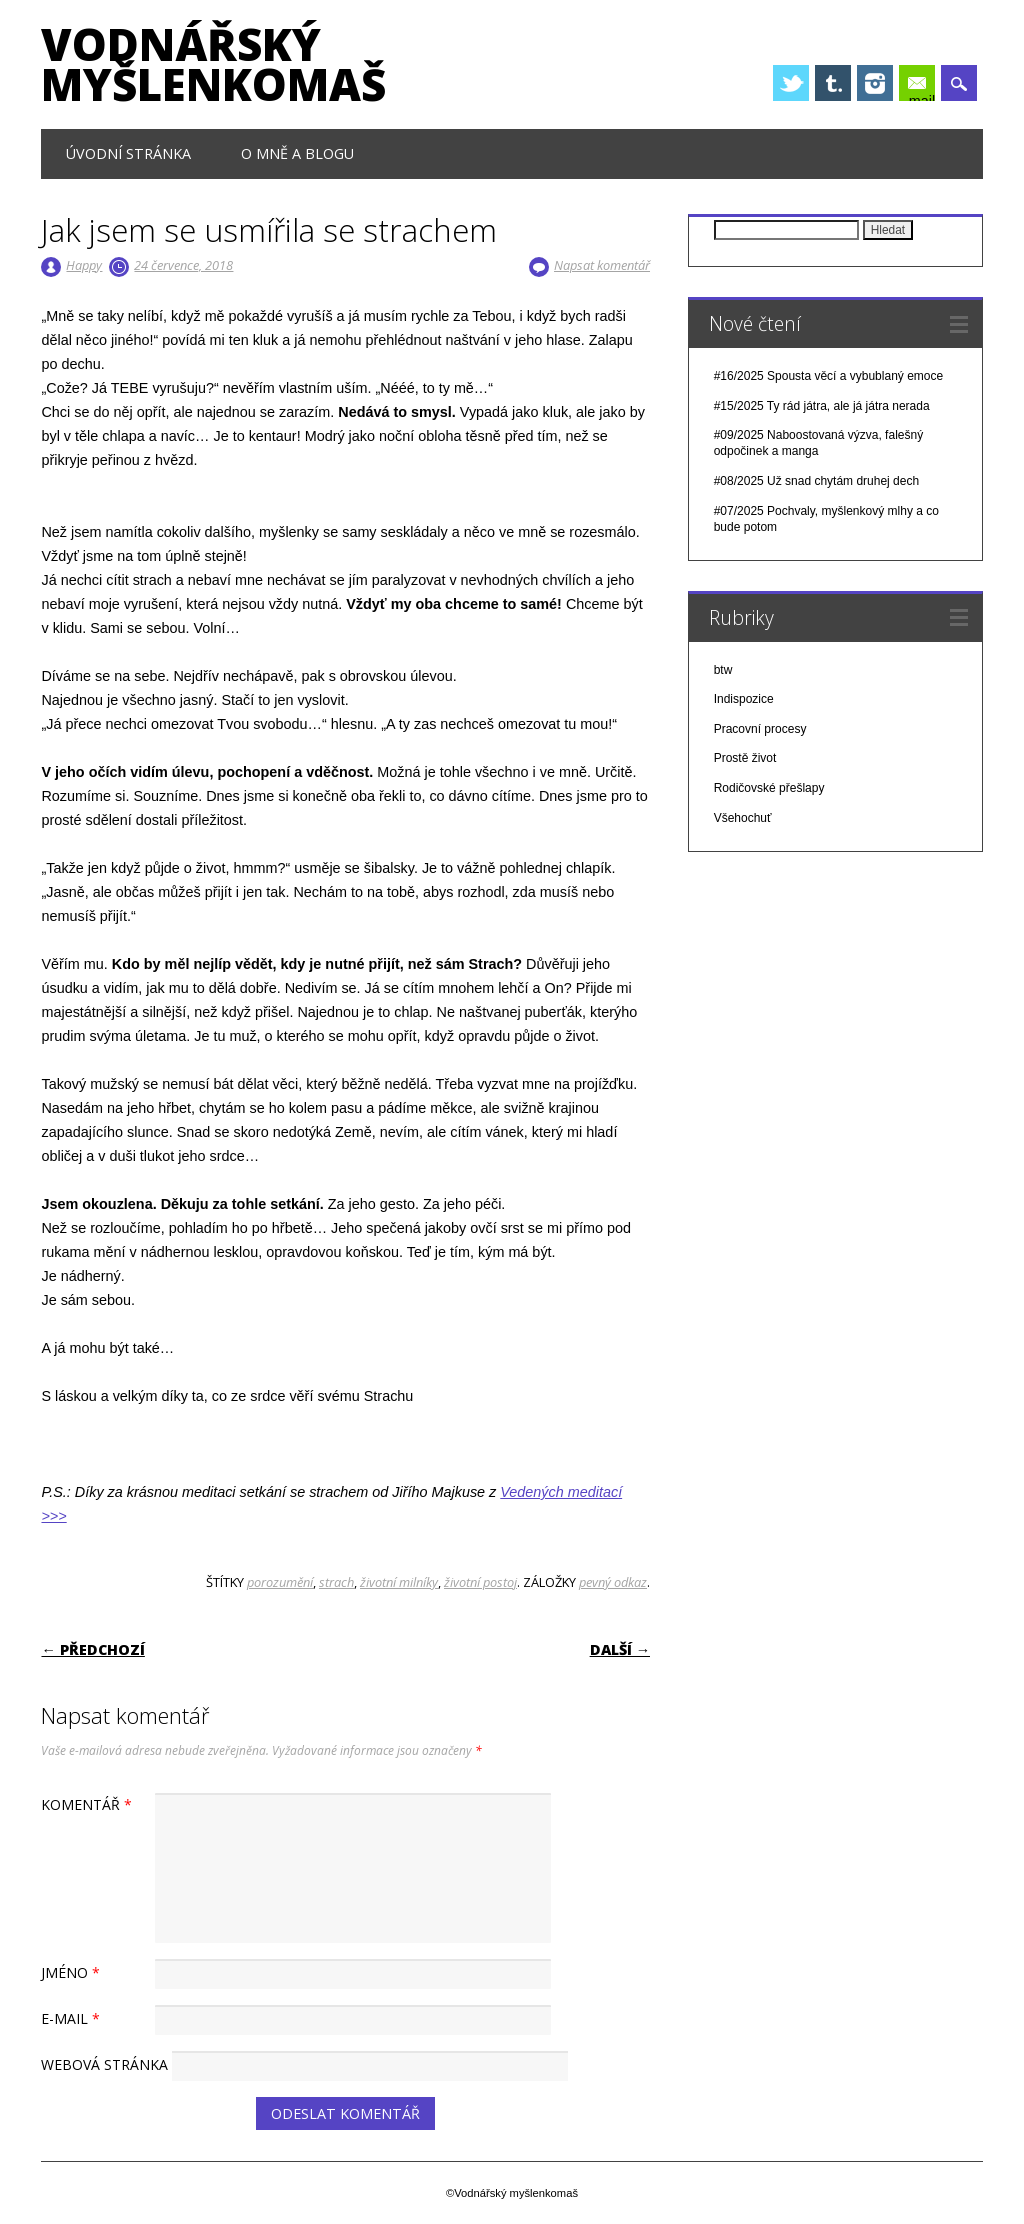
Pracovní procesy (760, 729)
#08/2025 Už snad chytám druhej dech (816, 481)
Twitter (791, 83)
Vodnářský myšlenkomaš (213, 64)
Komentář (89, 1804)
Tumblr (833, 83)
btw (723, 670)
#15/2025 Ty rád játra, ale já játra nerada (822, 406)
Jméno (73, 1972)
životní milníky (399, 1582)
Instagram (875, 83)
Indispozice (744, 699)
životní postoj (480, 1582)
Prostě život (745, 758)
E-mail (922, 85)
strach (336, 1582)
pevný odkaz (613, 1582)
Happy (84, 265)
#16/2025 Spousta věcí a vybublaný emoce (829, 376)
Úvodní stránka (128, 153)
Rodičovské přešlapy (769, 788)
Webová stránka (104, 2064)
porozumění (280, 1582)
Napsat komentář (602, 265)
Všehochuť (743, 818)
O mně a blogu (297, 153)
